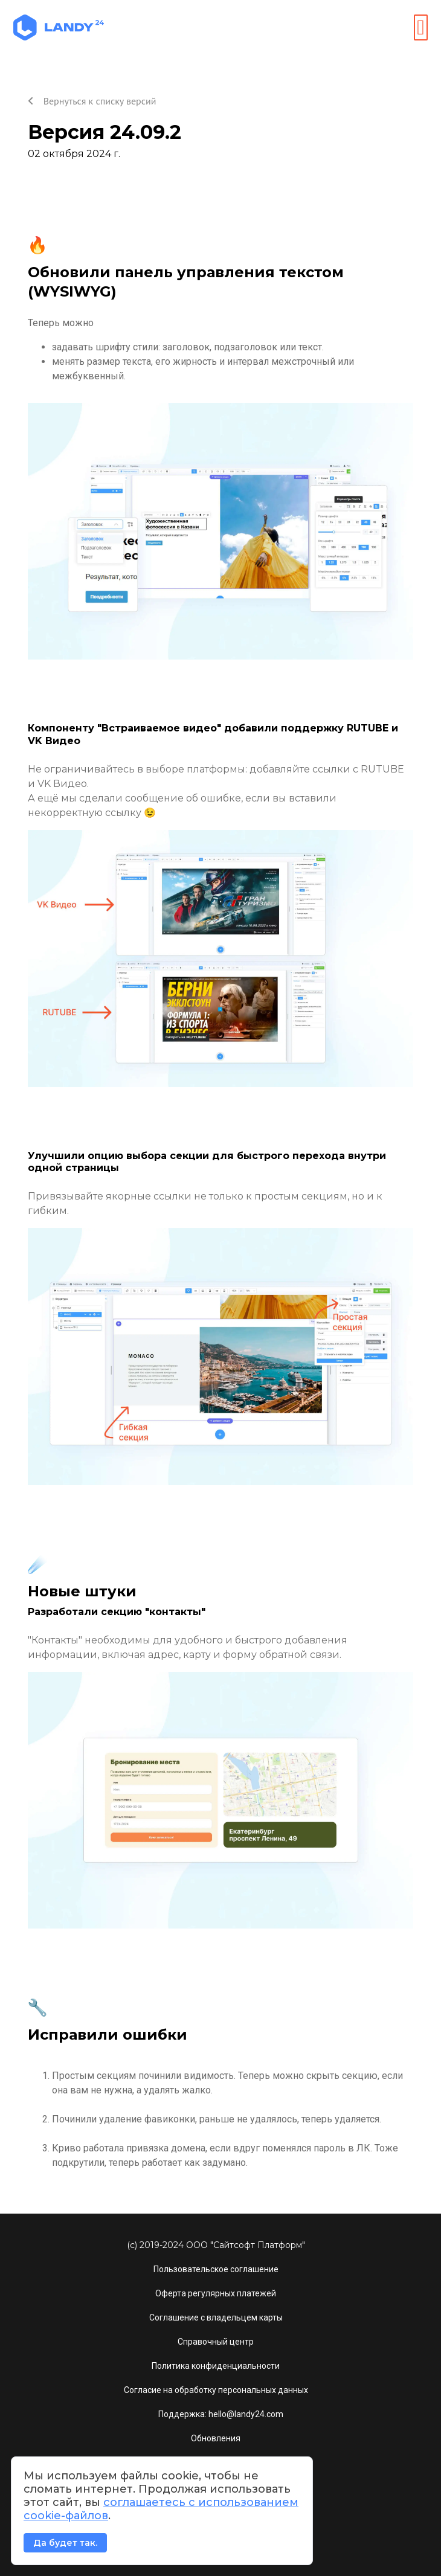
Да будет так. (65, 2542)
